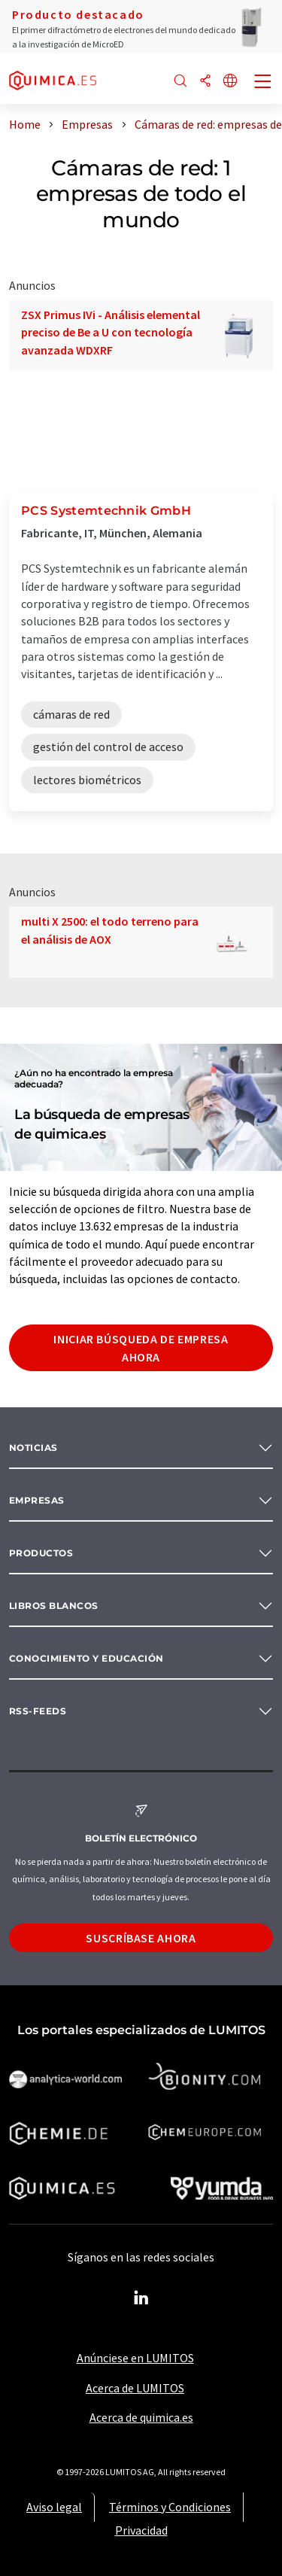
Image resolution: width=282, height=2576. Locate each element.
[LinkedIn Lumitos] (141, 2298)
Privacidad (141, 2530)
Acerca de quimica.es (141, 2417)
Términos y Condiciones (170, 2506)
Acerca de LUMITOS (135, 2387)
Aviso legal (54, 2506)
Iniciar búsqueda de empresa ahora (140, 1347)
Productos (41, 1553)
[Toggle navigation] (263, 83)
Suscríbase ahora (141, 1937)
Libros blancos (54, 1605)
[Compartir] (205, 81)
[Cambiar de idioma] (230, 81)
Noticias (33, 1447)
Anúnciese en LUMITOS (135, 2357)
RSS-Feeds (37, 1711)
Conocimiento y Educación (86, 1658)
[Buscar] (180, 81)
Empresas (37, 1500)
